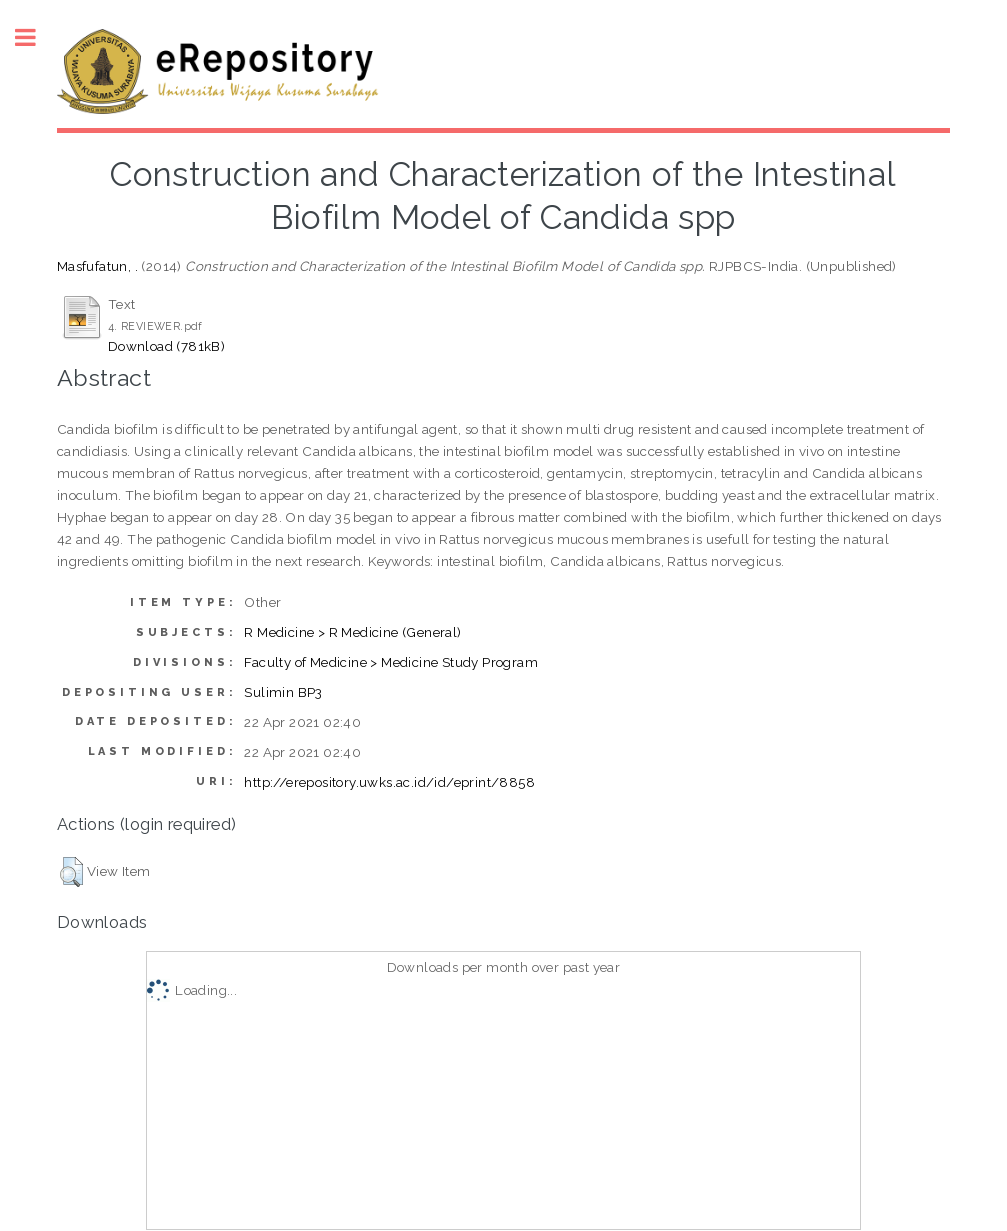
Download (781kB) (166, 346)
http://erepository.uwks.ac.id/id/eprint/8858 (389, 782)
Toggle (36, 37)
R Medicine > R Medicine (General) (352, 632)
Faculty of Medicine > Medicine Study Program (391, 662)
